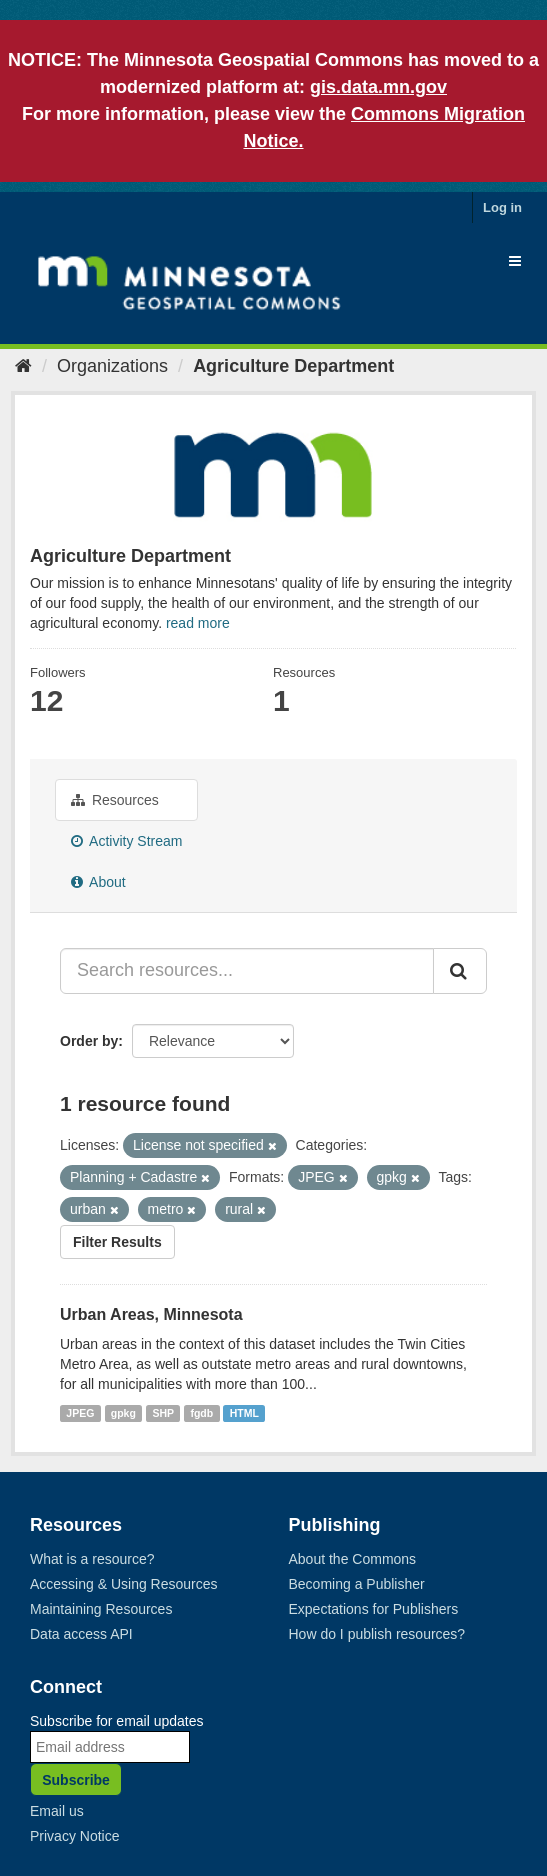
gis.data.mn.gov (378, 87)
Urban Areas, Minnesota (151, 1314)
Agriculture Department (293, 366)
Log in (502, 207)
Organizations (112, 366)
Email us (57, 1811)
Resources (115, 800)
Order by (89, 1041)
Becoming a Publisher (357, 1584)
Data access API (81, 1634)
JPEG (80, 1413)
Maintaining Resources (101, 1609)
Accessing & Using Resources (124, 1584)
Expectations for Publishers (374, 1609)
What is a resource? (92, 1559)
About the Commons (353, 1559)
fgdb (201, 1413)
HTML (244, 1413)
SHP (163, 1413)
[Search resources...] (247, 971)
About (98, 882)
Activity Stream (126, 841)
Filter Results (117, 1242)
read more (198, 623)
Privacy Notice (74, 1836)
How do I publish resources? (377, 1634)
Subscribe (76, 1780)
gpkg (123, 1413)
